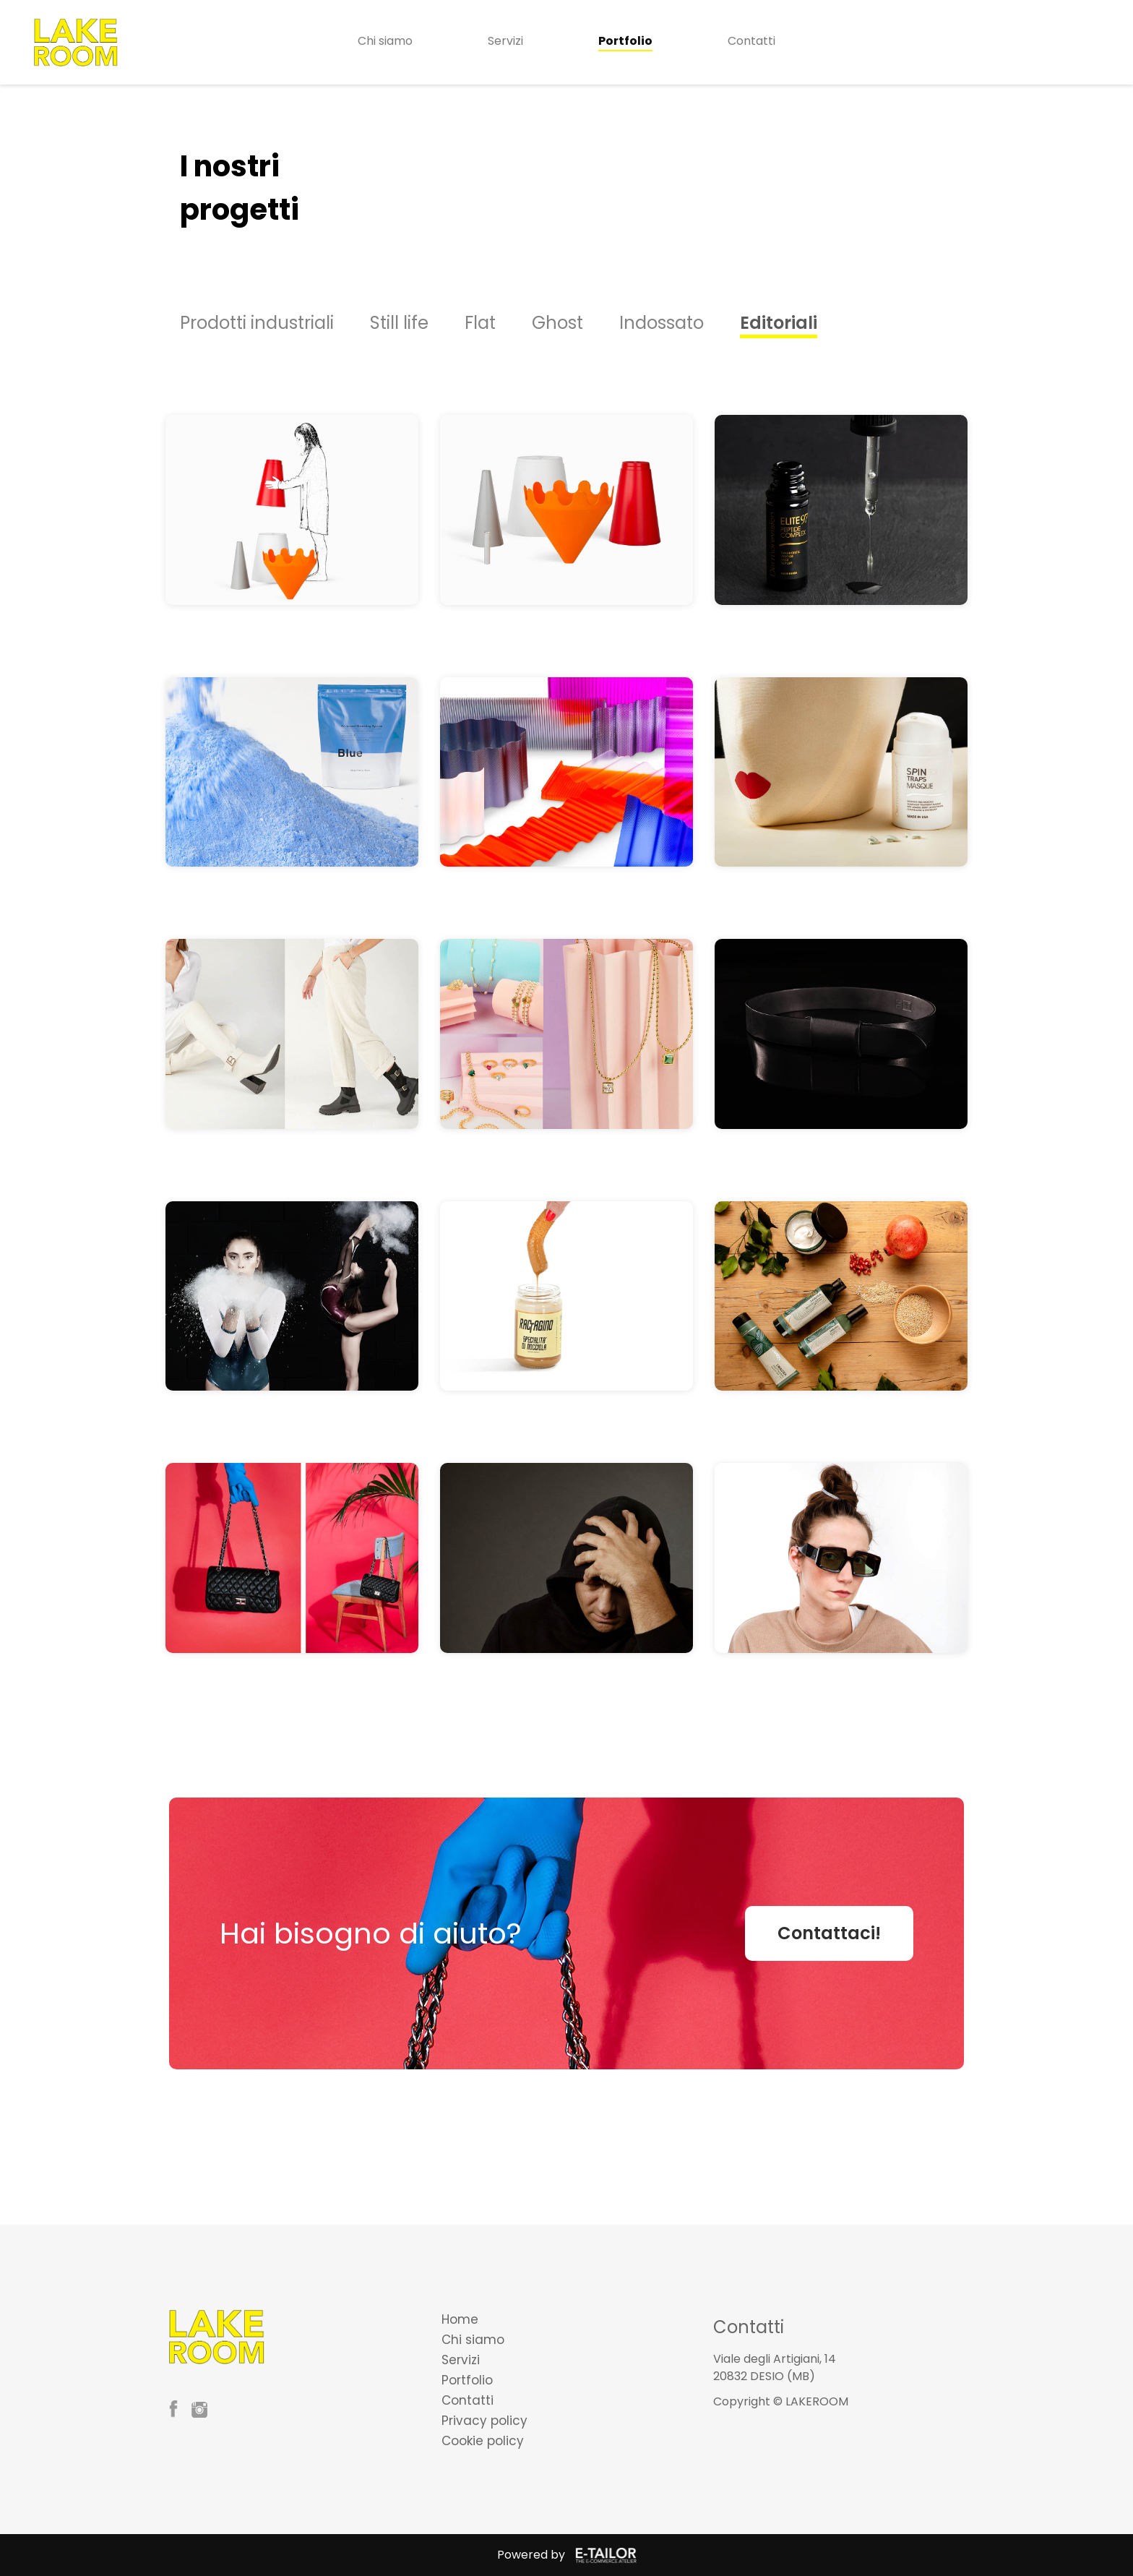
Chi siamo (385, 41)
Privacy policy (484, 2420)
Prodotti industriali (257, 323)
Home (459, 2319)
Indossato (661, 323)
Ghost (557, 323)
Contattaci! (829, 1933)
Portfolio (625, 41)
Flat (480, 323)
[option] (275, 323)
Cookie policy (482, 2441)
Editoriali (778, 323)
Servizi (505, 41)
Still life (399, 323)
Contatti (751, 41)
